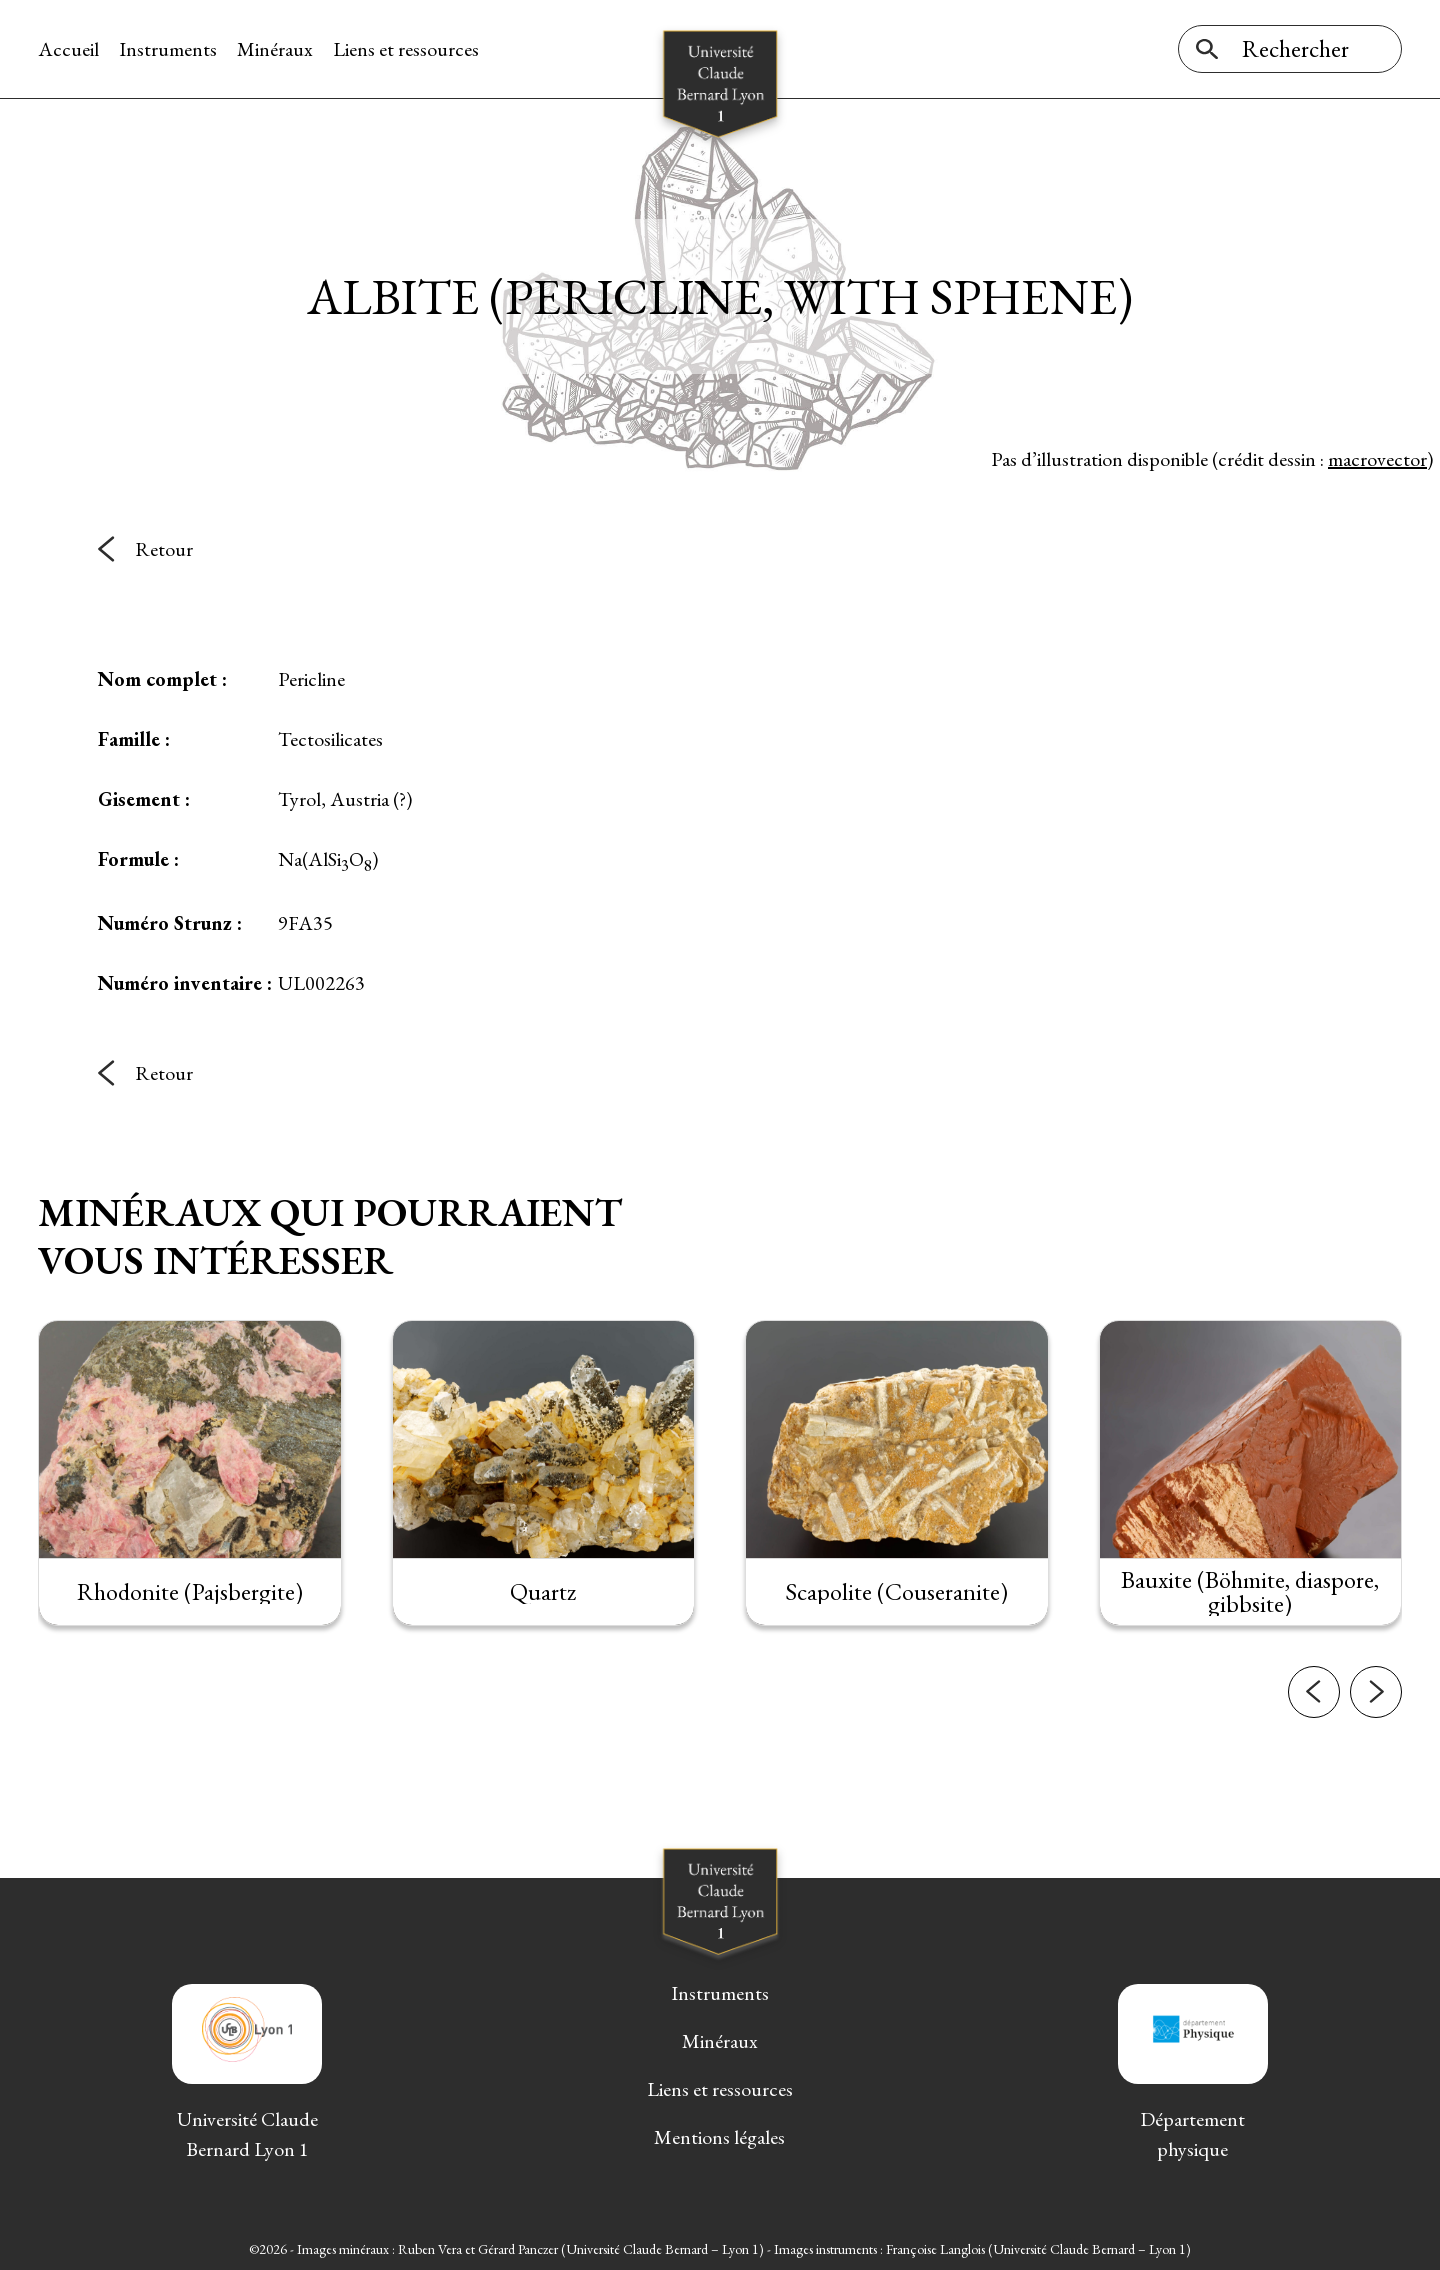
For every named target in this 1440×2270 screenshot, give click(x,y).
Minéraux (275, 49)
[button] (1314, 1734)
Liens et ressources (406, 49)
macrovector (1377, 459)
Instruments (168, 49)
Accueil (68, 49)
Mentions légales (719, 2137)
